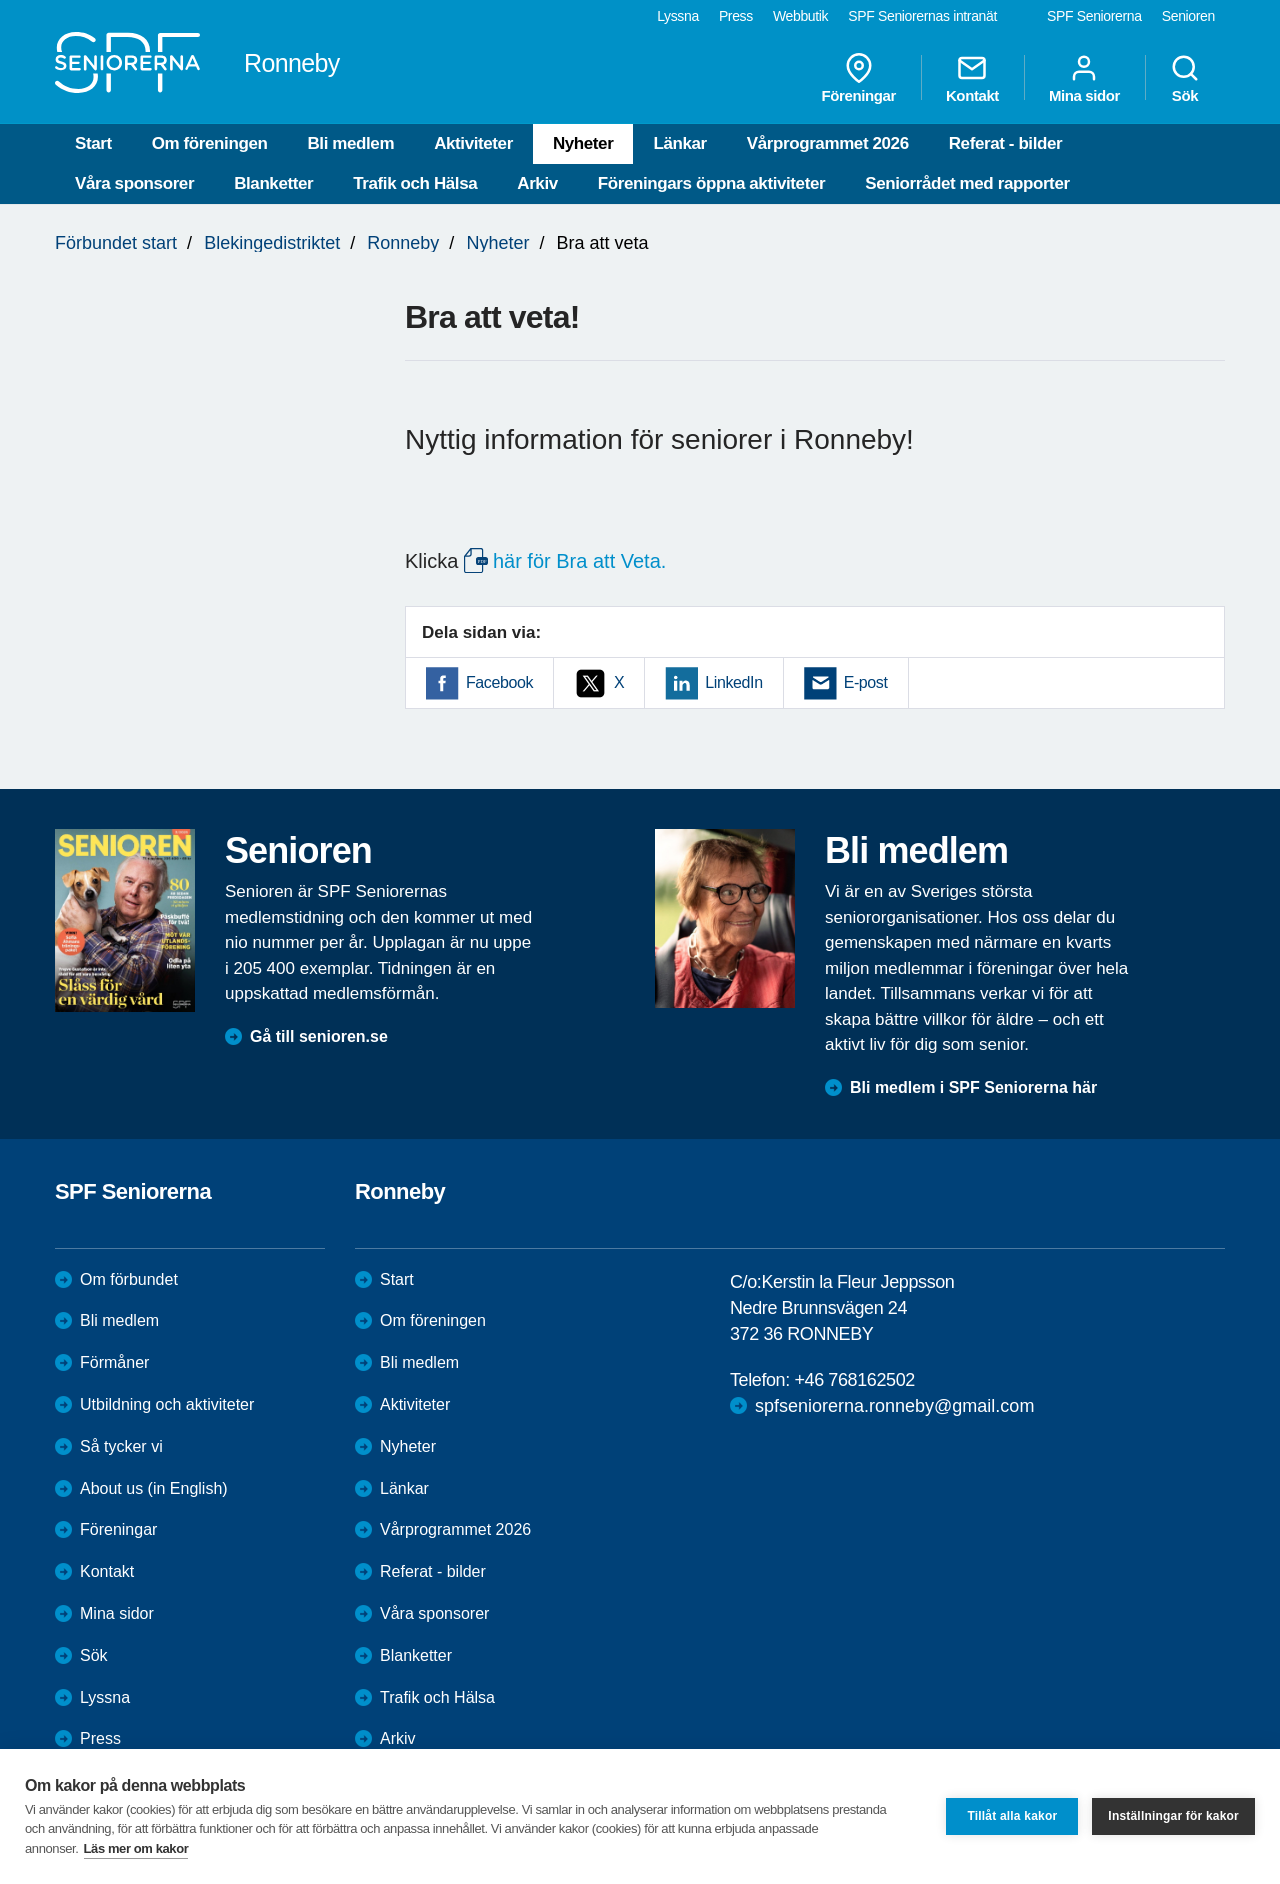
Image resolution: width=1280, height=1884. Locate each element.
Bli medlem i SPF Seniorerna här (973, 1087)
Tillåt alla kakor (1012, 1816)
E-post (866, 682)
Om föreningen (210, 143)
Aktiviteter (473, 143)
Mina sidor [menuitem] (1084, 78)
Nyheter (583, 143)
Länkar (679, 143)
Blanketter (273, 183)
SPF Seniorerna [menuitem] (1094, 16)
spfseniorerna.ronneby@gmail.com (894, 1406)
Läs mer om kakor (136, 1848)
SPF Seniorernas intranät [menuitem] (922, 16)
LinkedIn (733, 682)
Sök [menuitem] (1185, 78)
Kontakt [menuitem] (972, 78)
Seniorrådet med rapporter (967, 183)
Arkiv (537, 183)
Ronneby (403, 243)
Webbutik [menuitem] (800, 16)
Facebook (499, 682)
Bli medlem (350, 143)
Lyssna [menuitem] (678, 16)
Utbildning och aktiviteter (167, 1404)
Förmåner (114, 1362)
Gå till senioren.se (319, 1036)
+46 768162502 (854, 1380)
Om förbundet (129, 1279)
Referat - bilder (1006, 143)
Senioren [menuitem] (1188, 16)
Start (93, 143)
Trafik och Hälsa (415, 183)
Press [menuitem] (736, 16)
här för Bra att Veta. (579, 561)
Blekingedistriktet (272, 243)
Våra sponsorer (134, 183)
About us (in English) (154, 1488)
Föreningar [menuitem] (859, 78)
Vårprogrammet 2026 (828, 143)
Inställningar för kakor (1173, 1816)
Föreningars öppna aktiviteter (711, 183)
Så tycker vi (121, 1446)
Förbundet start (116, 243)
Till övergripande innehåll (0, 0)
